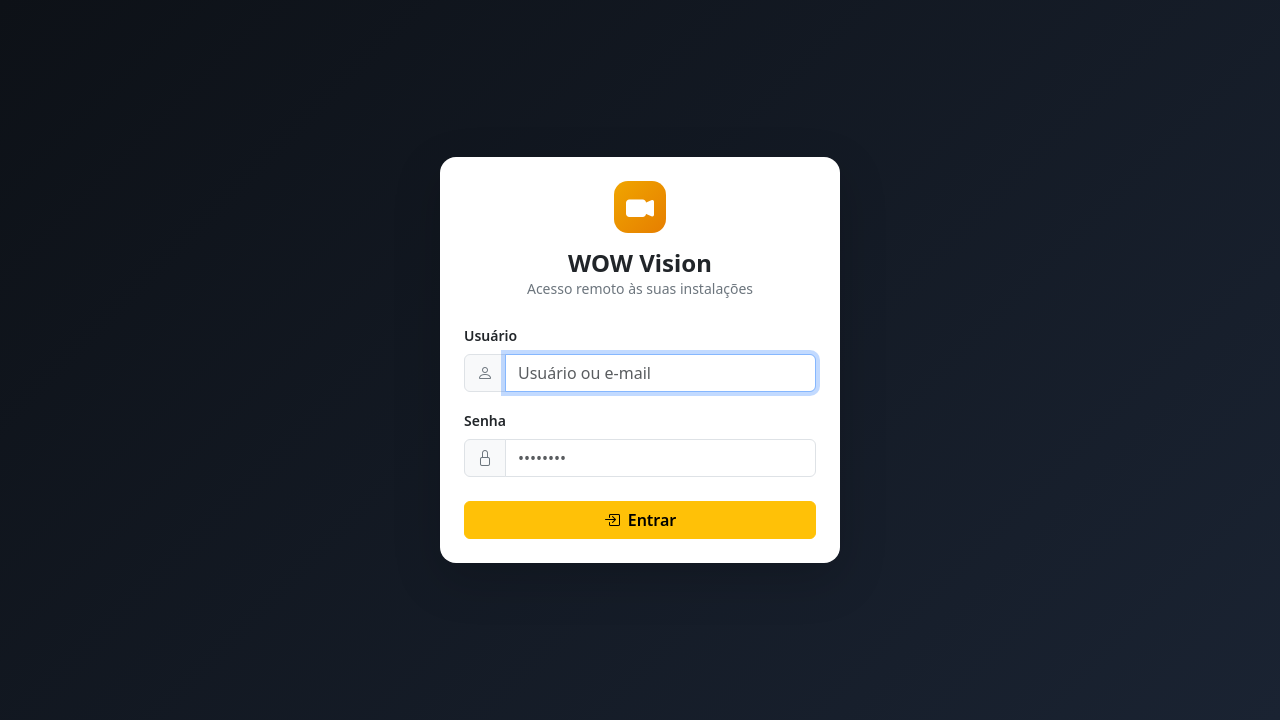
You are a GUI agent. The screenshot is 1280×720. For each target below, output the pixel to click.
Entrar (640, 520)
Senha (485, 420)
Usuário (490, 335)
